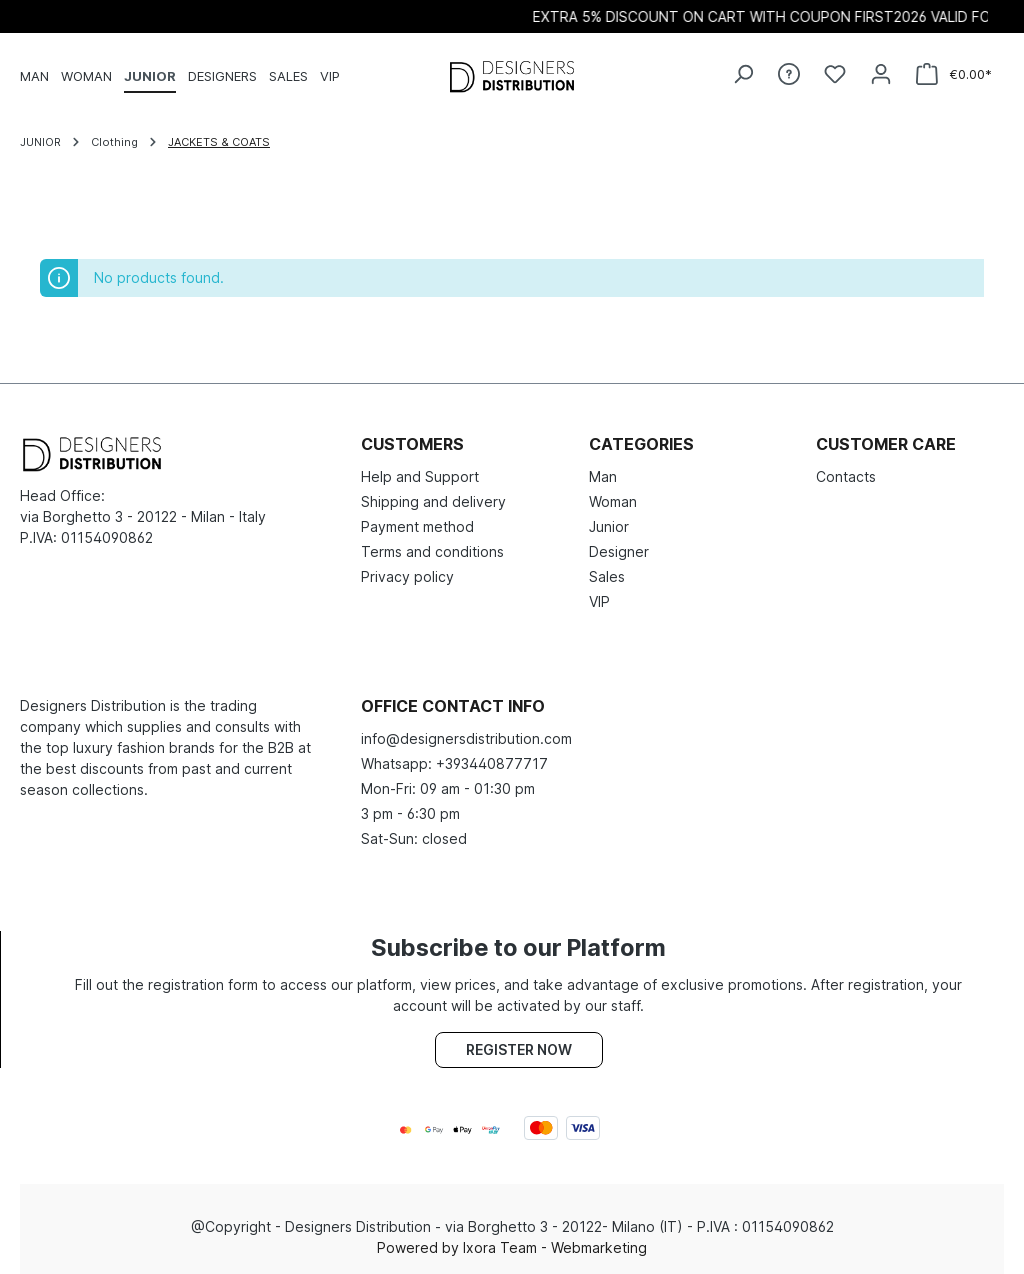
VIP (599, 601)
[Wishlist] (835, 74)
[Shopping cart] (954, 74)
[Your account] (881, 74)
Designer (619, 551)
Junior (609, 526)
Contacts (846, 476)
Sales (607, 576)
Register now (519, 1049)
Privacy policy (407, 576)
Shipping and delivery (433, 501)
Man (603, 476)
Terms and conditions (432, 551)
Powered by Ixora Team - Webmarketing (512, 1247)
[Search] (743, 74)
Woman (613, 501)
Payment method (417, 526)
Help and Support (420, 476)
